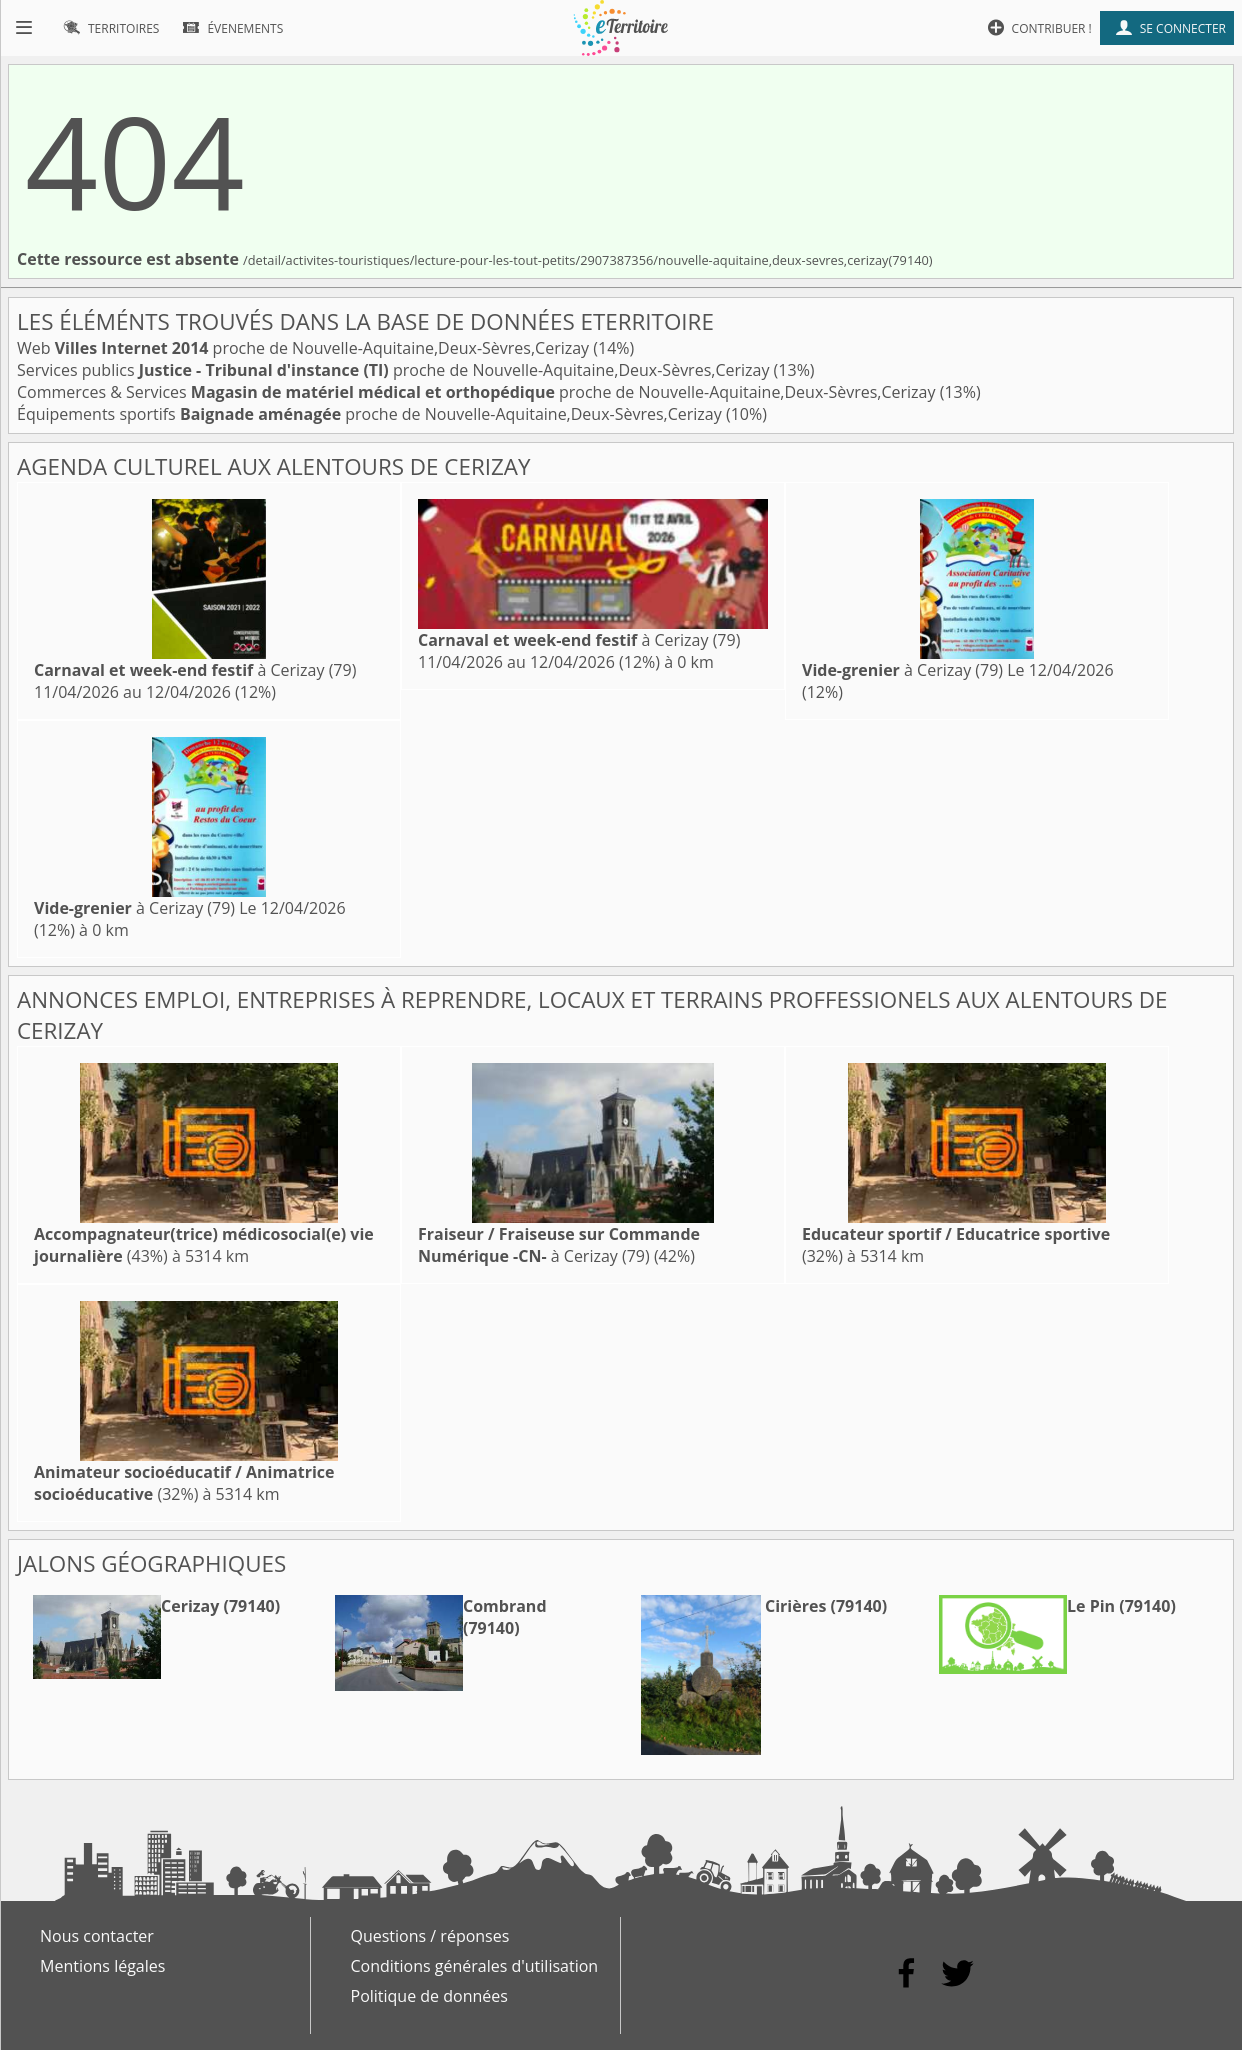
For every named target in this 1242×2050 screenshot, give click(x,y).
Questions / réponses (430, 1936)
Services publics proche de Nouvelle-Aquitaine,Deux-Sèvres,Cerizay (395, 370)
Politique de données (429, 1996)
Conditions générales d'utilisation (475, 1966)
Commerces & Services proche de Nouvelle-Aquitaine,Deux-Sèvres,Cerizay (478, 392)
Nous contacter (97, 1936)
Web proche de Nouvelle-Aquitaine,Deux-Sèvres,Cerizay (305, 348)
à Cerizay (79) (195, 670)
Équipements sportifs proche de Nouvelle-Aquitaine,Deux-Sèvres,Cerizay (371, 414)
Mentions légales (102, 1966)
